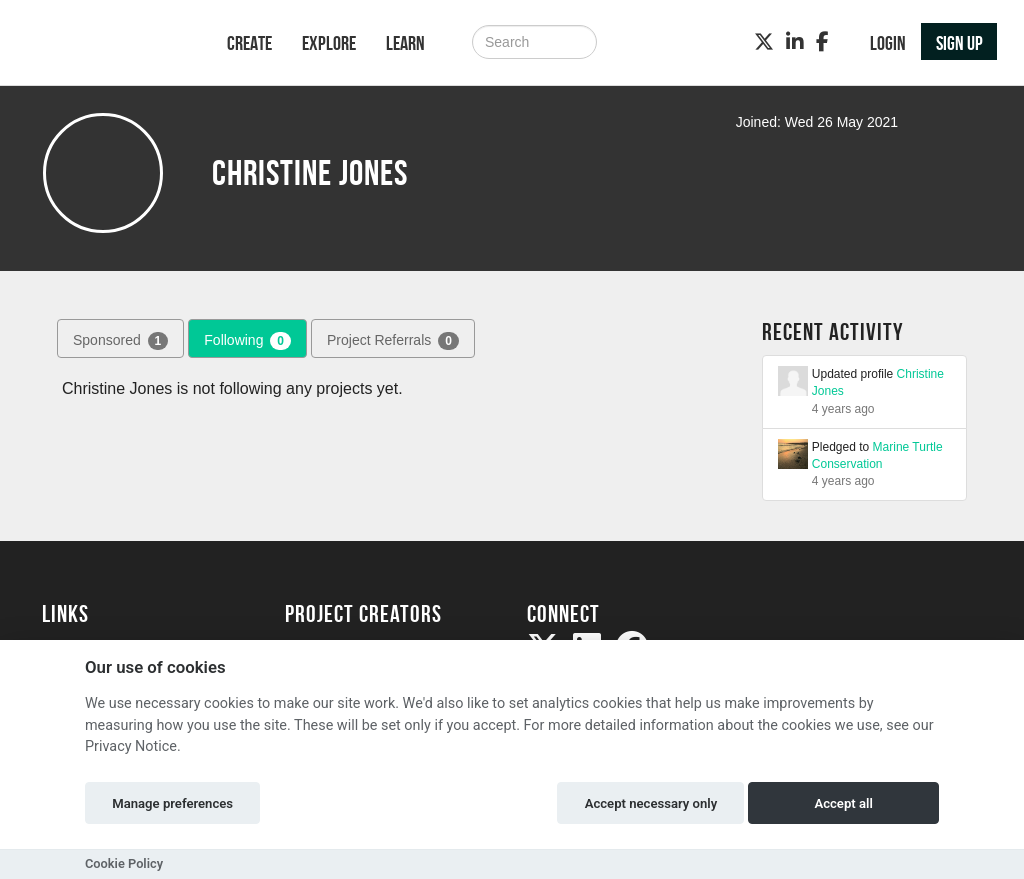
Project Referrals (393, 341)
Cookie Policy (124, 863)
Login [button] (888, 43)
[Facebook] (822, 42)
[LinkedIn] (795, 42)
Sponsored (120, 341)
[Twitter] (764, 42)
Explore (329, 43)
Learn (405, 43)
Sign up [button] (959, 43)
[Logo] (108, 44)
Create (249, 43)
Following (247, 341)
